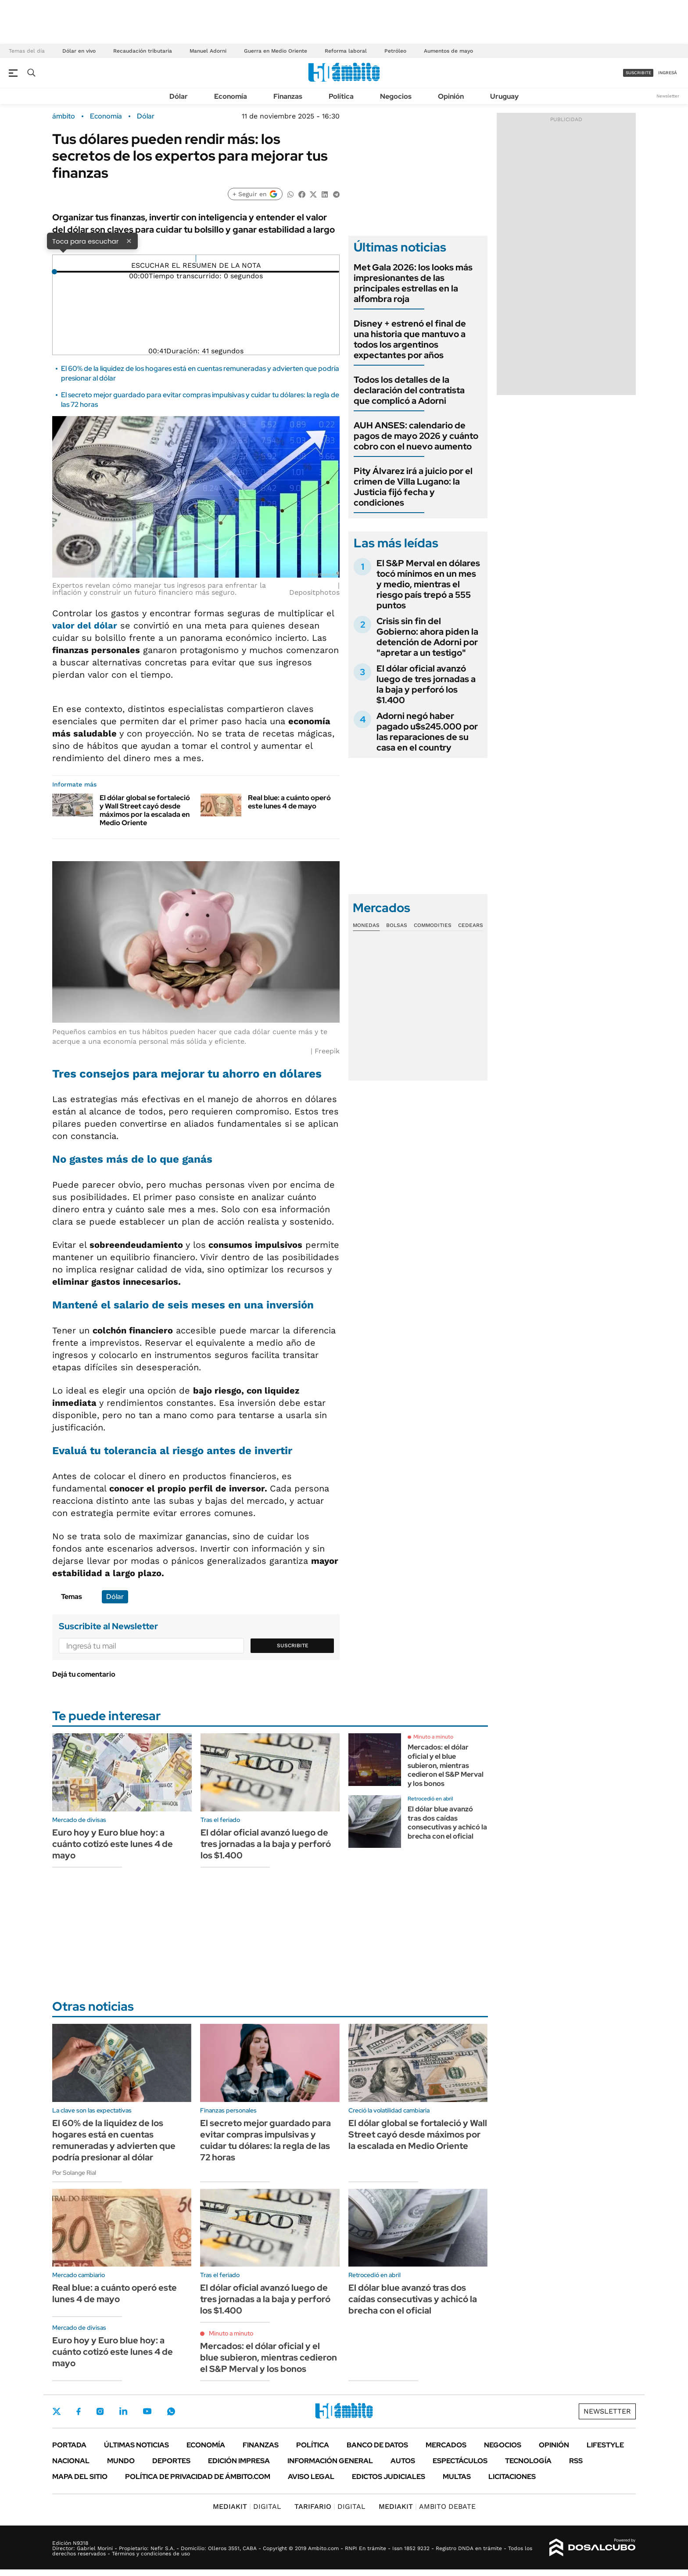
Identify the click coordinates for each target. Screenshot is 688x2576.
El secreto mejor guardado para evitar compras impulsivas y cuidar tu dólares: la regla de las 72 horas (265, 2140)
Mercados (446, 2445)
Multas (457, 2476)
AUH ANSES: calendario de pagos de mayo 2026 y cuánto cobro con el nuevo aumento (416, 436)
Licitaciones (512, 2476)
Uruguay (504, 96)
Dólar (178, 96)
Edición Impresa (239, 2460)
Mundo (121, 2460)
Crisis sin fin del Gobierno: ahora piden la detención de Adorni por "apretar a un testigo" (427, 636)
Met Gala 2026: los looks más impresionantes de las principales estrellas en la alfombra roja (413, 283)
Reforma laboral (346, 51)
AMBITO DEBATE (427, 2506)
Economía (230, 96)
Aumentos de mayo (448, 51)
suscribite (638, 72)
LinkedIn (123, 2411)
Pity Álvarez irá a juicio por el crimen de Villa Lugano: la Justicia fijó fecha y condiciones (413, 486)
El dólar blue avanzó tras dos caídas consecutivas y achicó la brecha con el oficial (447, 1822)
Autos (403, 2460)
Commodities (433, 925)
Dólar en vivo (79, 51)
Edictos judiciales (388, 2476)
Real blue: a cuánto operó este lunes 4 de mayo (289, 802)
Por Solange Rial (74, 2173)
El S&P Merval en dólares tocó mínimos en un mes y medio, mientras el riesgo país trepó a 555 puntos (428, 584)
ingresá (667, 72)
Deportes (171, 2460)
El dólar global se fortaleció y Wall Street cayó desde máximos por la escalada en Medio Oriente (145, 810)
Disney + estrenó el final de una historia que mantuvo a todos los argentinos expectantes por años (410, 339)
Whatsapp (171, 2411)
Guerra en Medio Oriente (275, 51)
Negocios (396, 96)
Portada (69, 2445)
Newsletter (667, 95)
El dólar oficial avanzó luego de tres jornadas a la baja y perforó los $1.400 (426, 684)
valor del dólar (84, 625)
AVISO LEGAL (311, 2476)
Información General (330, 2460)
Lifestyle (605, 2445)
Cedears (470, 925)
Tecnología (528, 2460)
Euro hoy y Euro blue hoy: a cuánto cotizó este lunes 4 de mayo (112, 1844)
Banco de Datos (377, 2445)
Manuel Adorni (208, 51)
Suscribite (292, 1645)
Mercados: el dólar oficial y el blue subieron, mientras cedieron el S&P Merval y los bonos (446, 1765)
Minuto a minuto (433, 1736)
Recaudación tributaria (142, 51)
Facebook (78, 2411)
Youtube (147, 2411)
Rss (576, 2460)
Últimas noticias (136, 2445)
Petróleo (395, 51)
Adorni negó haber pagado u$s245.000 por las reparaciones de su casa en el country (427, 731)
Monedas (366, 925)
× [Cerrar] (129, 240)
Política (341, 96)
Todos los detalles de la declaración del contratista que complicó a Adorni (409, 390)
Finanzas (287, 96)
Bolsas (396, 925)
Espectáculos (460, 2460)
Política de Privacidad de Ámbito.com (197, 2476)
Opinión (451, 96)
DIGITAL (247, 2506)
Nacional (71, 2460)
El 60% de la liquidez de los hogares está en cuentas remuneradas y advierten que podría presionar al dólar (114, 2140)
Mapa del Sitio (80, 2476)
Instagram (100, 2411)
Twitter (56, 2411)
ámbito (63, 116)
